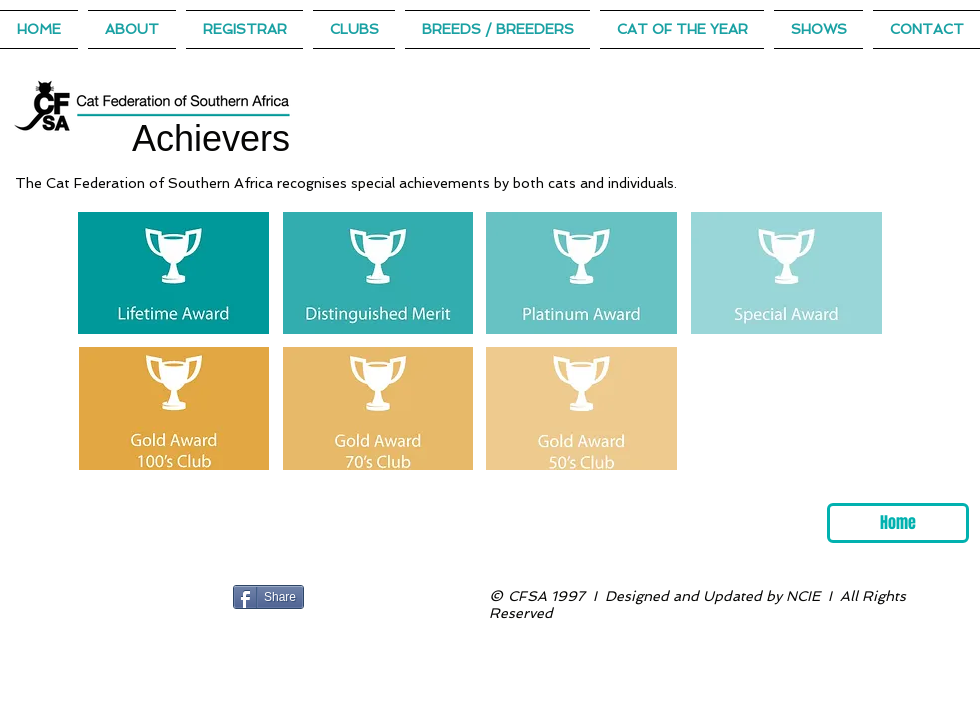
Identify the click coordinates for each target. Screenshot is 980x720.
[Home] (898, 523)
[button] (682, 29)
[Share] (268, 597)
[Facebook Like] (349, 597)
